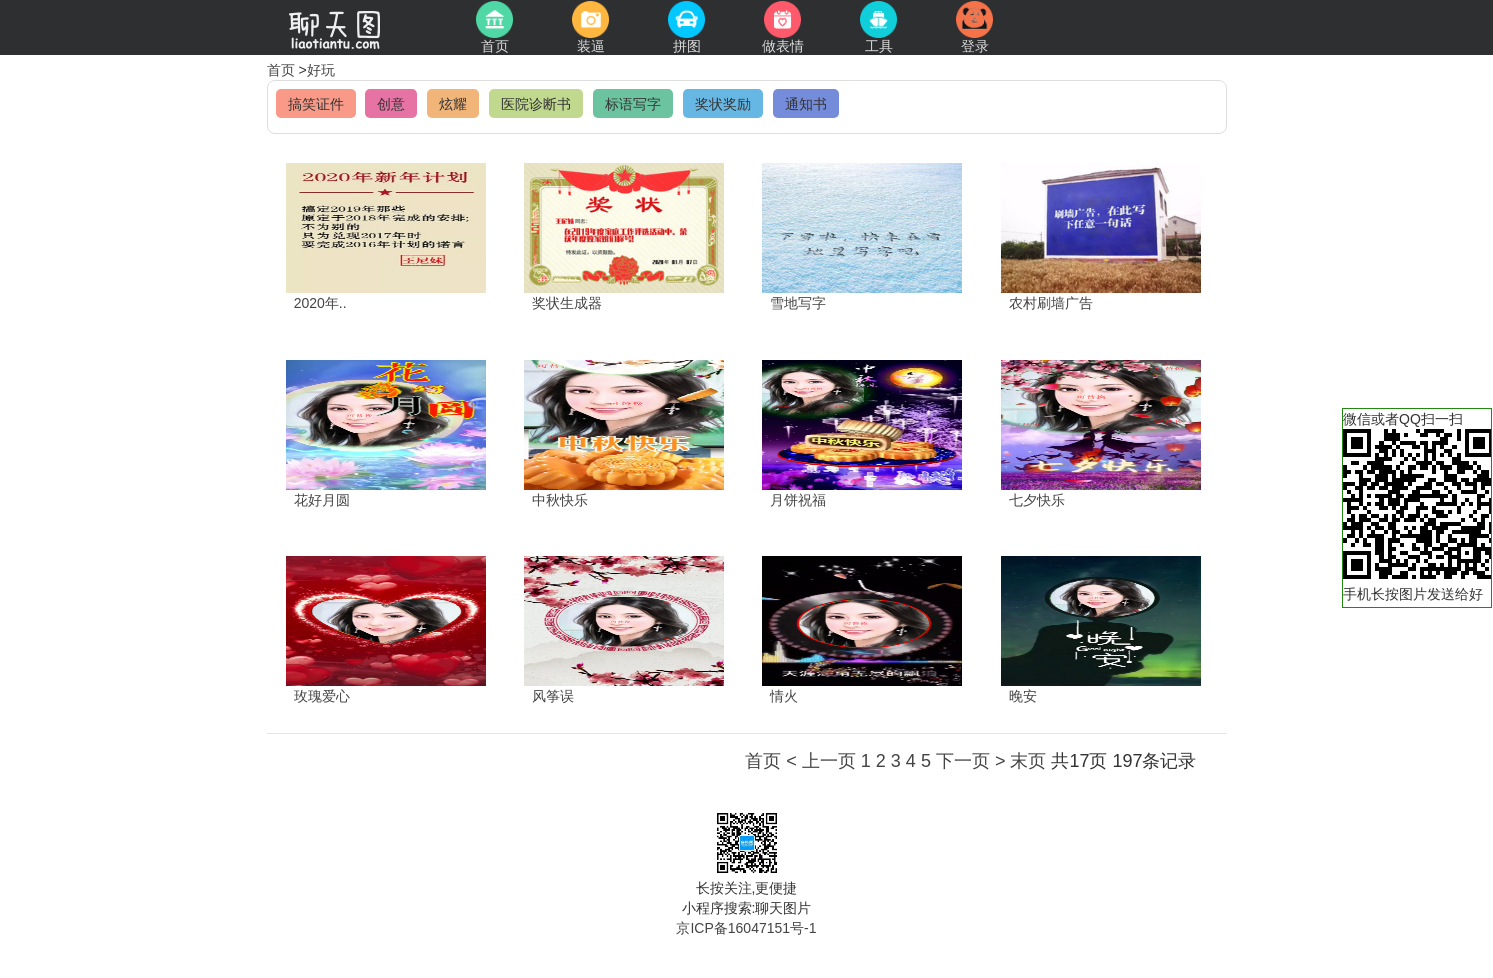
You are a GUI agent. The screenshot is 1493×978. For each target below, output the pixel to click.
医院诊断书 (536, 104)
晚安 (1023, 696)
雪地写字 (798, 303)
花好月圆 (322, 500)
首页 (283, 70)
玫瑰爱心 (322, 696)
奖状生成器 (567, 303)
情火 (784, 696)
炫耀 (453, 104)
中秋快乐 (560, 500)
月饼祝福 (798, 500)
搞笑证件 (316, 104)
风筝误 (553, 696)
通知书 (806, 104)
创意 (391, 104)
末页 (1028, 761)
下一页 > (971, 761)
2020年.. (320, 303)
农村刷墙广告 (1051, 303)
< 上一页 (821, 761)
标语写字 (633, 104)
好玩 (321, 70)
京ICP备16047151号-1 (746, 928)
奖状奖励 (723, 104)
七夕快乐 (1037, 500)
